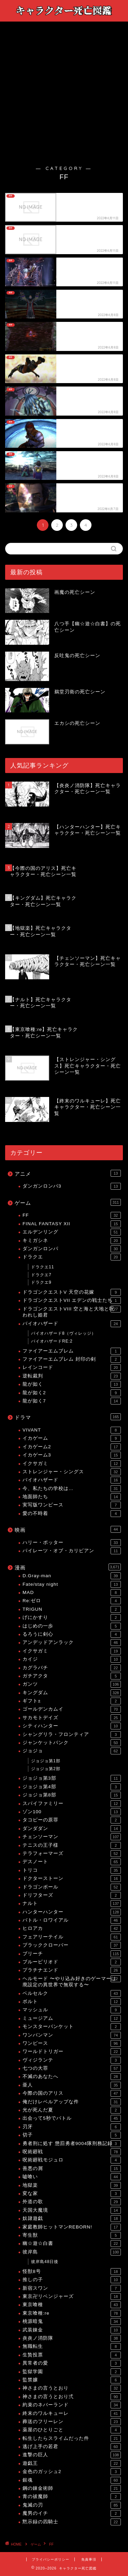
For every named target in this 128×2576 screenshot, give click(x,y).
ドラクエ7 (41, 1274)
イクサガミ (72, 1463)
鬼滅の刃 (72, 2505)
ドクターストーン (72, 1878)
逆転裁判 (72, 1376)
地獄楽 (72, 2185)
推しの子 (72, 2279)
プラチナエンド (72, 1970)
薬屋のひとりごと (72, 2430)
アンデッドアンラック (72, 1642)
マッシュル (72, 2009)
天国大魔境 (72, 2210)
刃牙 (72, 2126)
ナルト (72, 1903)
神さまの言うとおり (72, 2388)
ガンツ (72, 1684)
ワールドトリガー (72, 2051)
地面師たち (72, 1496)
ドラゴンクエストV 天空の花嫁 (72, 1292)
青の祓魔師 (72, 2496)
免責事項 (88, 2559)
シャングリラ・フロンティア (72, 1734)
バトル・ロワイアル (72, 1920)
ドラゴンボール (72, 1887)
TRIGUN (72, 1609)
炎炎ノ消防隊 (72, 2338)
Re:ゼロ (72, 1600)
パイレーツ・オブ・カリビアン (72, 1550)
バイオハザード (72, 1323)
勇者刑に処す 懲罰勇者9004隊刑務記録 (72, 2143)
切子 (72, 2135)
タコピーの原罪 (72, 1820)
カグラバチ (72, 1667)
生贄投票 (72, 2355)
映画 (68, 1529)
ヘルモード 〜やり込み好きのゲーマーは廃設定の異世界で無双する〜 (72, 1981)
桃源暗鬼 (72, 2321)
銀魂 (72, 2480)
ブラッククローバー (72, 1945)
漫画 (68, 1567)
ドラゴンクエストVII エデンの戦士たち (72, 1300)
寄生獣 (72, 2235)
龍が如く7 (72, 1401)
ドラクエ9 (41, 1282)
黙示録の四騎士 (72, 2522)
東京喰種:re (72, 2313)
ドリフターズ (72, 1895)
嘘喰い (72, 2176)
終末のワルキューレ (72, 2413)
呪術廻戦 (72, 2151)
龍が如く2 (72, 1392)
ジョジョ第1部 (45, 1760)
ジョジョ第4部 (72, 1786)
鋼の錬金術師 (72, 2488)
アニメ (68, 1173)
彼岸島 (72, 2252)
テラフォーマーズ (72, 1853)
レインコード (72, 1367)
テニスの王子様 (72, 1845)
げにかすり (72, 1617)
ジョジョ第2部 (45, 1768)
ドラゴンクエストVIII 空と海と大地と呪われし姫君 (72, 1312)
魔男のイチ (72, 2513)
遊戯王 (72, 2463)
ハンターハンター (72, 1912)
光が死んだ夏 (72, 2110)
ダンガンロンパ (72, 1248)
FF (72, 1215)
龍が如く (72, 1384)
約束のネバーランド (72, 2405)
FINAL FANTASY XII (72, 1223)
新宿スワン (72, 2288)
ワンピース (72, 2043)
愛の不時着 (72, 1513)
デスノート (72, 1861)
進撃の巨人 (72, 2454)
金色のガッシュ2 (72, 2471)
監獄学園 (72, 2371)
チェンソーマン (72, 1836)
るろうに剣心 (72, 1634)
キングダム (72, 1692)
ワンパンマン (72, 2035)
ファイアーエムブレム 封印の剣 (72, 1359)
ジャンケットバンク (72, 1742)
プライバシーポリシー (50, 2559)
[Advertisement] (64, 98)
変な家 (72, 2193)
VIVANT (72, 1430)
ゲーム (68, 1202)
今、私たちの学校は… (72, 1488)
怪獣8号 (72, 2271)
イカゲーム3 (72, 1455)
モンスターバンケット (72, 2026)
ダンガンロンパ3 (72, 1186)
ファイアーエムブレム (72, 1351)
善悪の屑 (72, 2168)
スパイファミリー (72, 1803)
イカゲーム (72, 1438)
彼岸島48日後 (44, 2261)
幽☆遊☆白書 (72, 2243)
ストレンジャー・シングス (72, 1471)
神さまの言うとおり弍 (72, 2396)
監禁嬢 (72, 2380)
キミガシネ (72, 1240)
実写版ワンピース (72, 1505)
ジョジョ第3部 (72, 1778)
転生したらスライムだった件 (72, 2438)
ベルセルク (72, 1993)
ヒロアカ (72, 1928)
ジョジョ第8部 (72, 1795)
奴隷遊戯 (72, 2218)
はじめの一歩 (72, 1626)
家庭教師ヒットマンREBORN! (72, 2227)
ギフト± (72, 1701)
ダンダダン (72, 1828)
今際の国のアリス (72, 2093)
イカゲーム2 (72, 1446)
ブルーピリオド (72, 1962)
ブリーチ (72, 1953)
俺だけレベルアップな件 (72, 2101)
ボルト (72, 2001)
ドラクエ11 (42, 1267)
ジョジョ (72, 1751)
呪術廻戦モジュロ (72, 2160)
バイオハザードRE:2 (52, 1341)
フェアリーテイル (72, 1937)
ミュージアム (72, 2018)
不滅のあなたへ (72, 2076)
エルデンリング (72, 1232)
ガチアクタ (72, 1676)
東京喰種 (72, 2304)
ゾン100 (72, 1811)
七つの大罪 (72, 2068)
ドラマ (68, 1416)
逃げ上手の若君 (72, 2446)
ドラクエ (72, 1257)
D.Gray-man (72, 1575)
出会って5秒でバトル (72, 2118)
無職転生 (72, 2346)
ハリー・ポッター (72, 1542)
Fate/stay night (72, 1584)
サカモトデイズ (72, 1717)
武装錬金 (72, 2330)
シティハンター (72, 1726)
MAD (72, 1592)
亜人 (72, 2085)
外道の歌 (72, 2201)
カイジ (72, 1659)
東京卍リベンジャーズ (72, 2296)
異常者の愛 (72, 2363)
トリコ (72, 1870)
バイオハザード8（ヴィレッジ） (63, 1333)
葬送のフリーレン (72, 2421)
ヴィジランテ (72, 2060)
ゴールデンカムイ (72, 1709)
